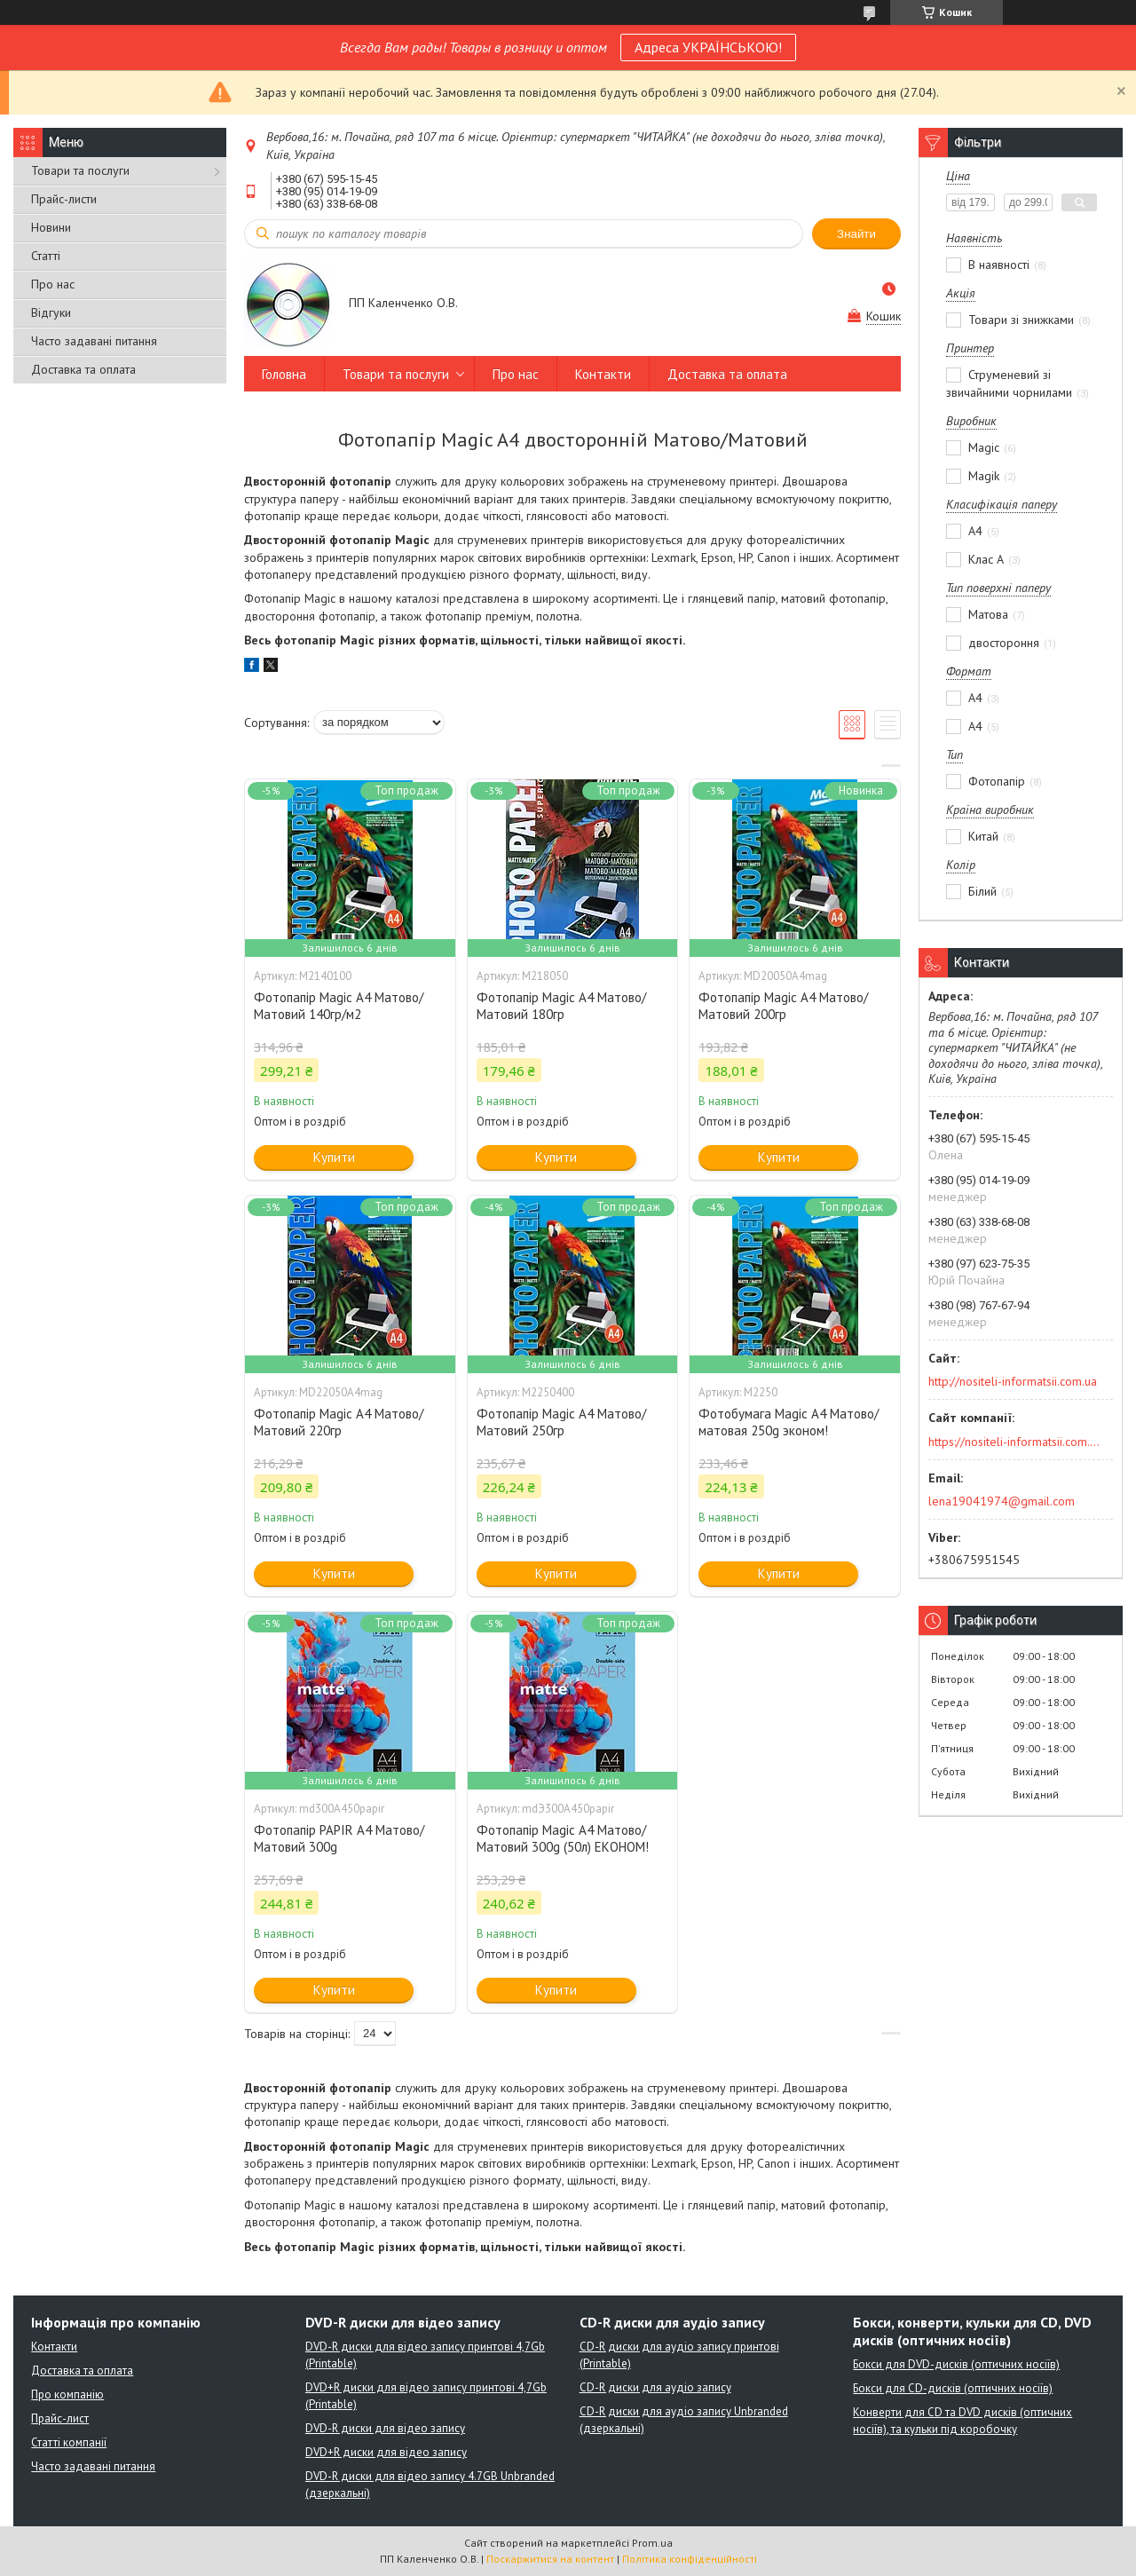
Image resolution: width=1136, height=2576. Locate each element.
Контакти (603, 374)
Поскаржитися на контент (550, 2558)
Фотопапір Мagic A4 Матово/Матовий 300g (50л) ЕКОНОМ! (563, 1838)
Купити (334, 1157)
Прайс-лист (60, 2418)
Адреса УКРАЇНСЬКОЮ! (708, 47)
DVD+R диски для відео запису (386, 2452)
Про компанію (67, 2394)
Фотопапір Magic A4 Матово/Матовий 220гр (338, 1422)
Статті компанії (68, 2442)
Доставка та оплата (83, 369)
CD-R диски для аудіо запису (655, 2387)
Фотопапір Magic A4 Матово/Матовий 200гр (783, 1006)
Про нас (53, 284)
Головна (284, 374)
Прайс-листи (64, 199)
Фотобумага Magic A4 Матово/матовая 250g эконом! (788, 1422)
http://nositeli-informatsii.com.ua (1012, 1381)
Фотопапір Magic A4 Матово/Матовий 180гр (561, 1006)
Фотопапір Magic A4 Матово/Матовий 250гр (561, 1422)
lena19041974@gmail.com (1001, 1501)
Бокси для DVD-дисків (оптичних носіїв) (956, 2364)
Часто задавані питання (94, 341)
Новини (51, 227)
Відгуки (51, 312)
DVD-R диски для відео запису (385, 2428)
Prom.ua (652, 2542)
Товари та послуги (80, 170)
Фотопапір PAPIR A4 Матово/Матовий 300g (339, 1838)
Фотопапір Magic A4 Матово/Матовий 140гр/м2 (338, 1006)
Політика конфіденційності (689, 2558)
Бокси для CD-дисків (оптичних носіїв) (953, 2388)
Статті (45, 256)
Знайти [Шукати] (856, 234)
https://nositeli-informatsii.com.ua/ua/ (1014, 1442)
